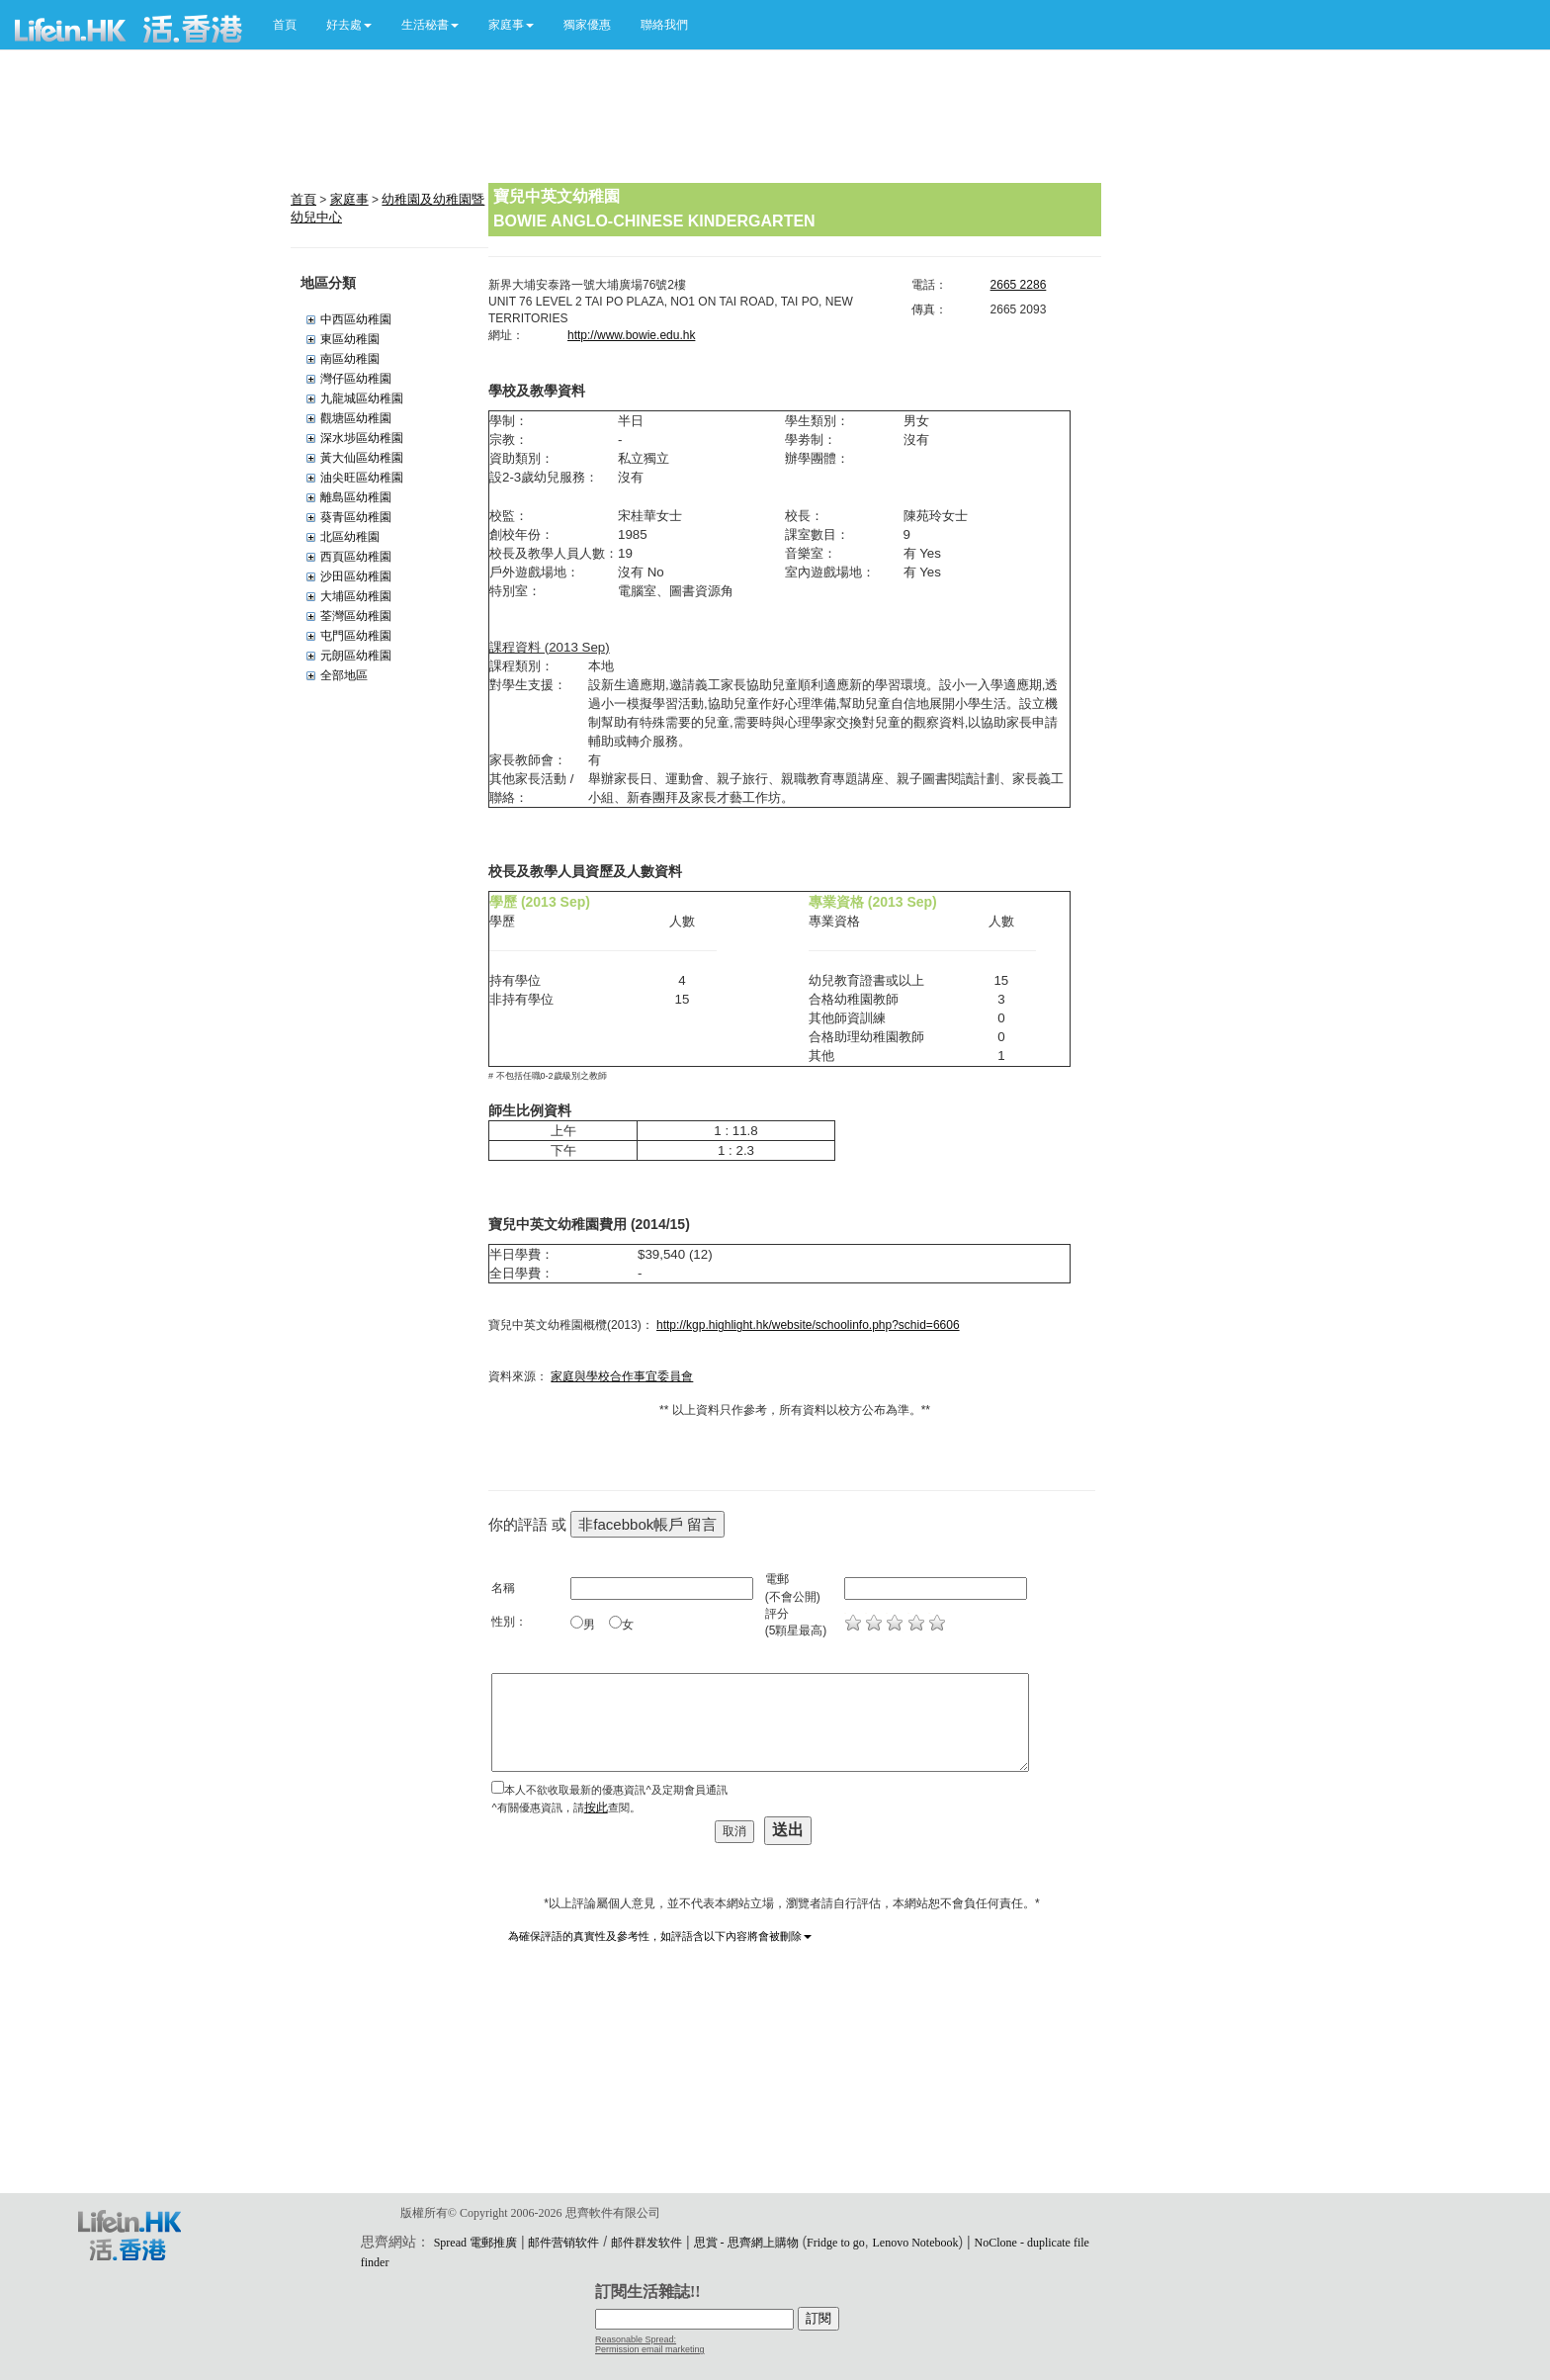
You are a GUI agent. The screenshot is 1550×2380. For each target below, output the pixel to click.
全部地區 (344, 675)
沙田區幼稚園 (355, 576)
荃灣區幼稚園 (355, 616)
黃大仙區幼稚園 (361, 458)
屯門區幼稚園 (355, 636)
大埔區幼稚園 (355, 596)
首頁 (285, 25)
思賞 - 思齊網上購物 (746, 2242)
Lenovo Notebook (916, 2242)
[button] (349, 24)
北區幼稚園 (350, 537)
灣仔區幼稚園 (355, 379)
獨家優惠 (587, 25)
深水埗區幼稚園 (361, 438)
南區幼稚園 (350, 359)
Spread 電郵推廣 (475, 2242)
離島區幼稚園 (355, 497)
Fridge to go (836, 2242)
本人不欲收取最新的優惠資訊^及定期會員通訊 (615, 1790)
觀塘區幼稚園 (355, 418)
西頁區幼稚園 (355, 557)
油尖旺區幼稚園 (361, 478)
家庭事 (349, 199)
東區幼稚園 (350, 339)
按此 (596, 1807)
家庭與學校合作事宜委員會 (622, 1376)
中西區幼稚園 (355, 319)
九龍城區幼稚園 (361, 398)
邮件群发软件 (646, 2242)
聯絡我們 (664, 25)
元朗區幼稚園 (355, 655)
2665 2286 (1018, 285)
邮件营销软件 (563, 2242)
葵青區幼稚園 (355, 517)
